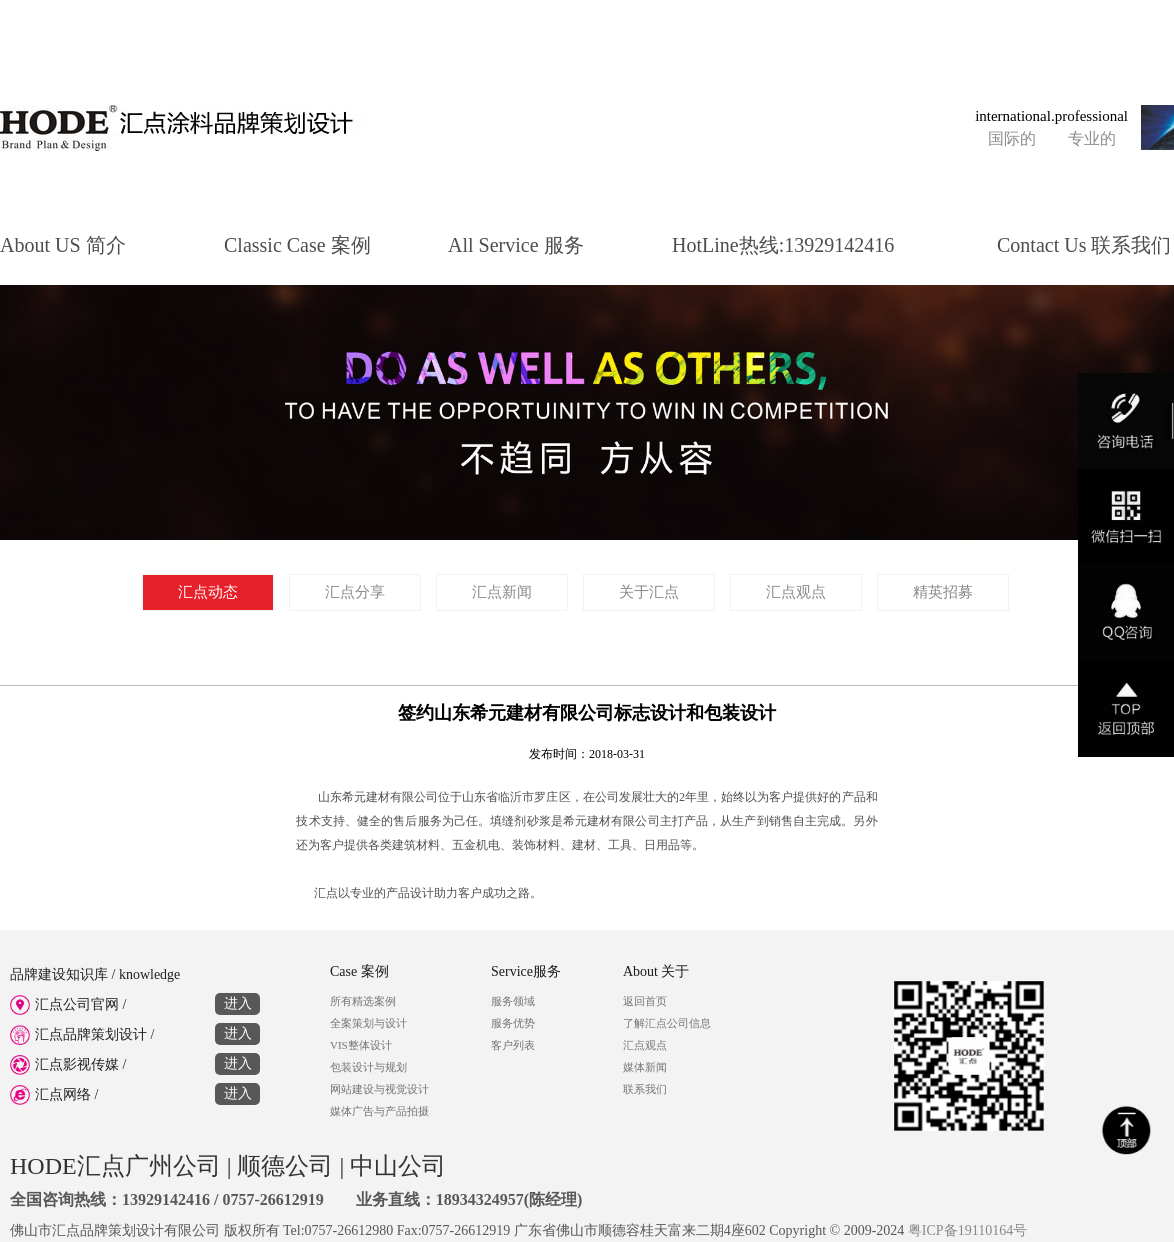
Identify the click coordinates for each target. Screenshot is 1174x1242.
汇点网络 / (135, 1092)
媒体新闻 (645, 1067)
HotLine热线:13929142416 (783, 242)
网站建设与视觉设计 (379, 1089)
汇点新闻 (502, 592)
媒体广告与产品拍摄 (379, 1111)
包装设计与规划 (368, 1067)
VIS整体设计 (361, 1045)
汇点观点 (796, 592)
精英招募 (943, 592)
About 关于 (656, 971)
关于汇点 (649, 592)
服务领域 (513, 1001)
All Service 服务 (516, 242)
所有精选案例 (363, 1001)
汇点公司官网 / (135, 1002)
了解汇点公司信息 (667, 1023)
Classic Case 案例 (297, 242)
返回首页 (645, 1001)
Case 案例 (359, 971)
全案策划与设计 (368, 1023)
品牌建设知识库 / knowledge (95, 974)
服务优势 (513, 1023)
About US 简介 (63, 242)
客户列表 (513, 1045)
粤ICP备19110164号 (967, 1230)
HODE (43, 1166)
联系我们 (645, 1089)
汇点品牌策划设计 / (135, 1032)
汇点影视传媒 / (135, 1062)
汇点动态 (208, 592)
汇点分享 (355, 592)
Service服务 (526, 971)
